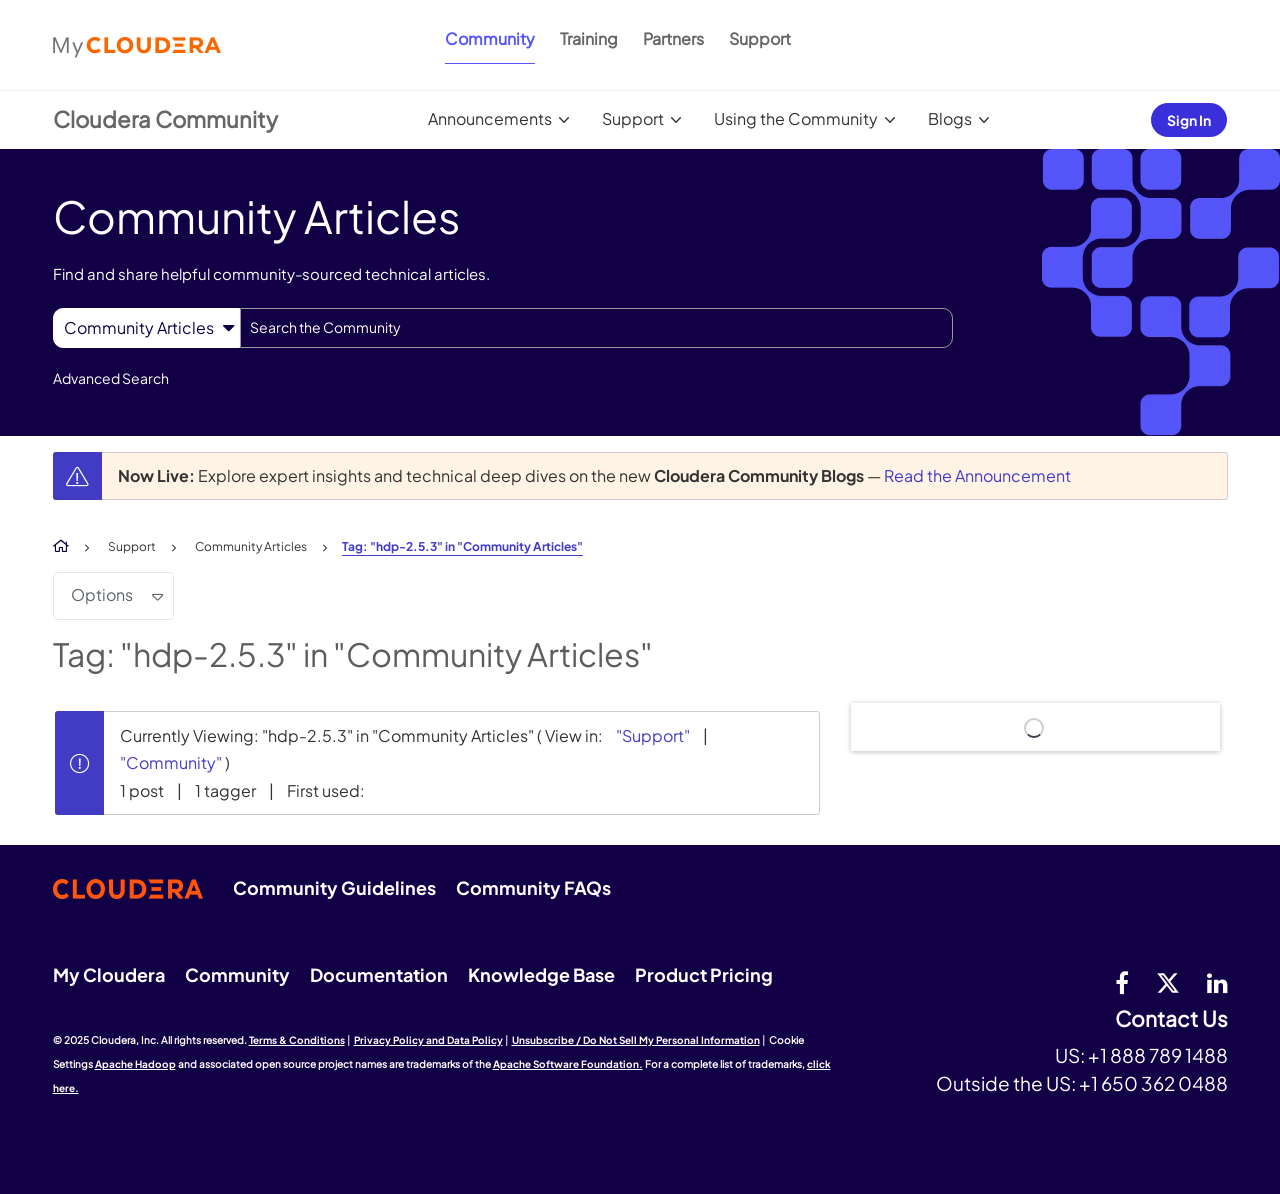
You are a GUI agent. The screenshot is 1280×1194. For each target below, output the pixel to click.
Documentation (379, 974)
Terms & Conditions (297, 1040)
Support (760, 38)
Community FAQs (533, 887)
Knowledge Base (541, 974)
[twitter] (1168, 982)
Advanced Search (111, 378)
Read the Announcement (977, 475)
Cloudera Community (165, 119)
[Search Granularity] (146, 327)
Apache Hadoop (135, 1064)
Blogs (950, 118)
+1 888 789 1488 (1158, 1055)
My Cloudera (109, 974)
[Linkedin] (1217, 982)
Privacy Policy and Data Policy (428, 1040)
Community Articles (251, 546)
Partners (673, 38)
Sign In (1189, 120)
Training (589, 38)
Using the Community (796, 118)
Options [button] (102, 594)
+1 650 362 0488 (1153, 1083)
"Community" (171, 762)
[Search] (596, 328)
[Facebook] (1122, 982)
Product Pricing (704, 974)
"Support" (653, 735)
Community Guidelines (334, 887)
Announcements (490, 118)
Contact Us (1171, 1019)
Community (490, 38)
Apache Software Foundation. (568, 1064)
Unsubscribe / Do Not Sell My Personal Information (636, 1040)
